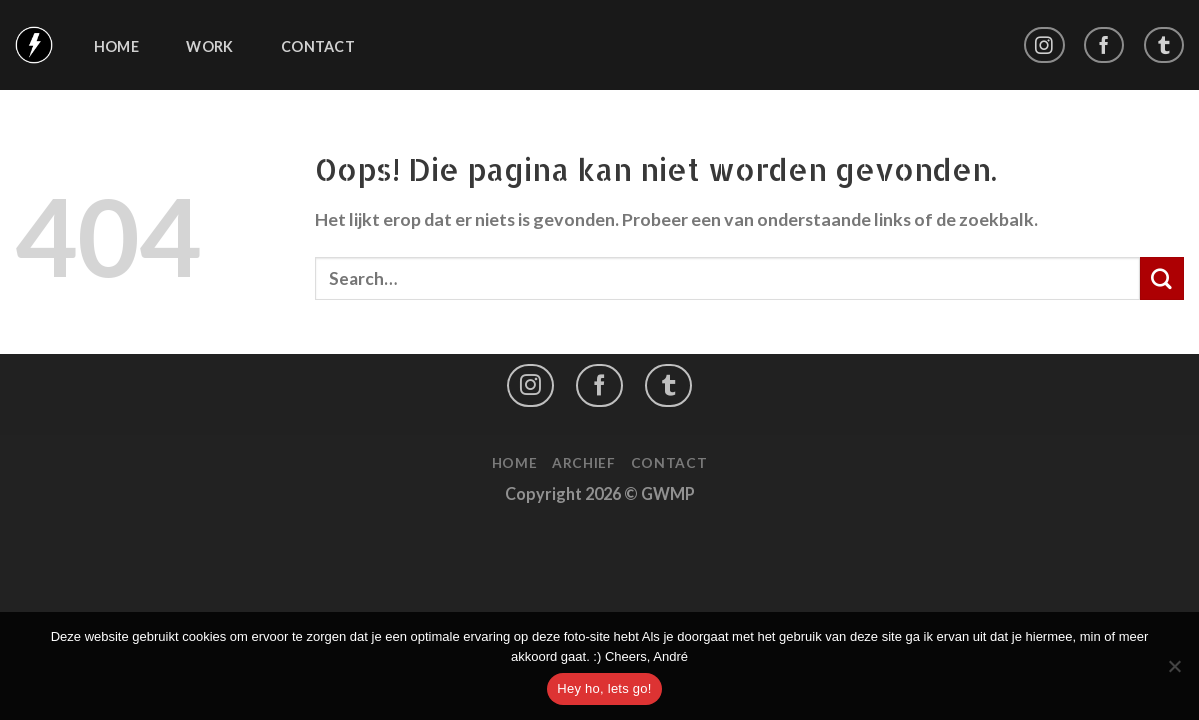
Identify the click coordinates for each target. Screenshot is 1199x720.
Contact (318, 47)
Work (209, 47)
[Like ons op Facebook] (1104, 45)
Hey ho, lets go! (604, 688)
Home (116, 47)
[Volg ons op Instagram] (1044, 45)
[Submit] (1162, 279)
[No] (1174, 672)
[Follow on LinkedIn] (1164, 45)
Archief (584, 462)
